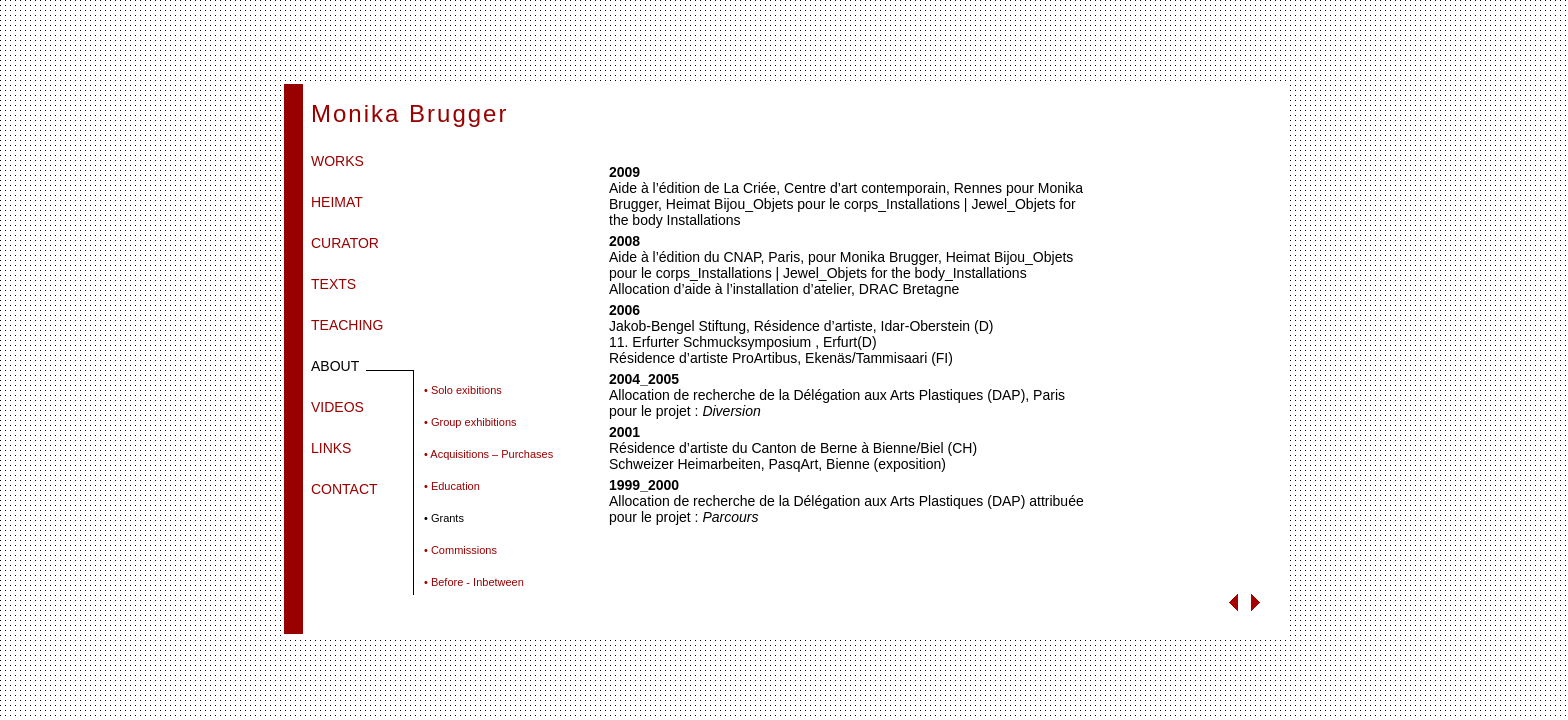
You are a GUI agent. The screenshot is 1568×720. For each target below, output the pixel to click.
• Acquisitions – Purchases (488, 454)
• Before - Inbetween (474, 582)
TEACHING (347, 325)
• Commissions (460, 550)
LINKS (331, 448)
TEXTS (333, 284)
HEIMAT (337, 202)
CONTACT (344, 489)
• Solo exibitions (463, 390)
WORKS (337, 161)
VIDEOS (337, 407)
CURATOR (345, 243)
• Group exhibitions (470, 422)
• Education (452, 486)
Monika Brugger (409, 113)
